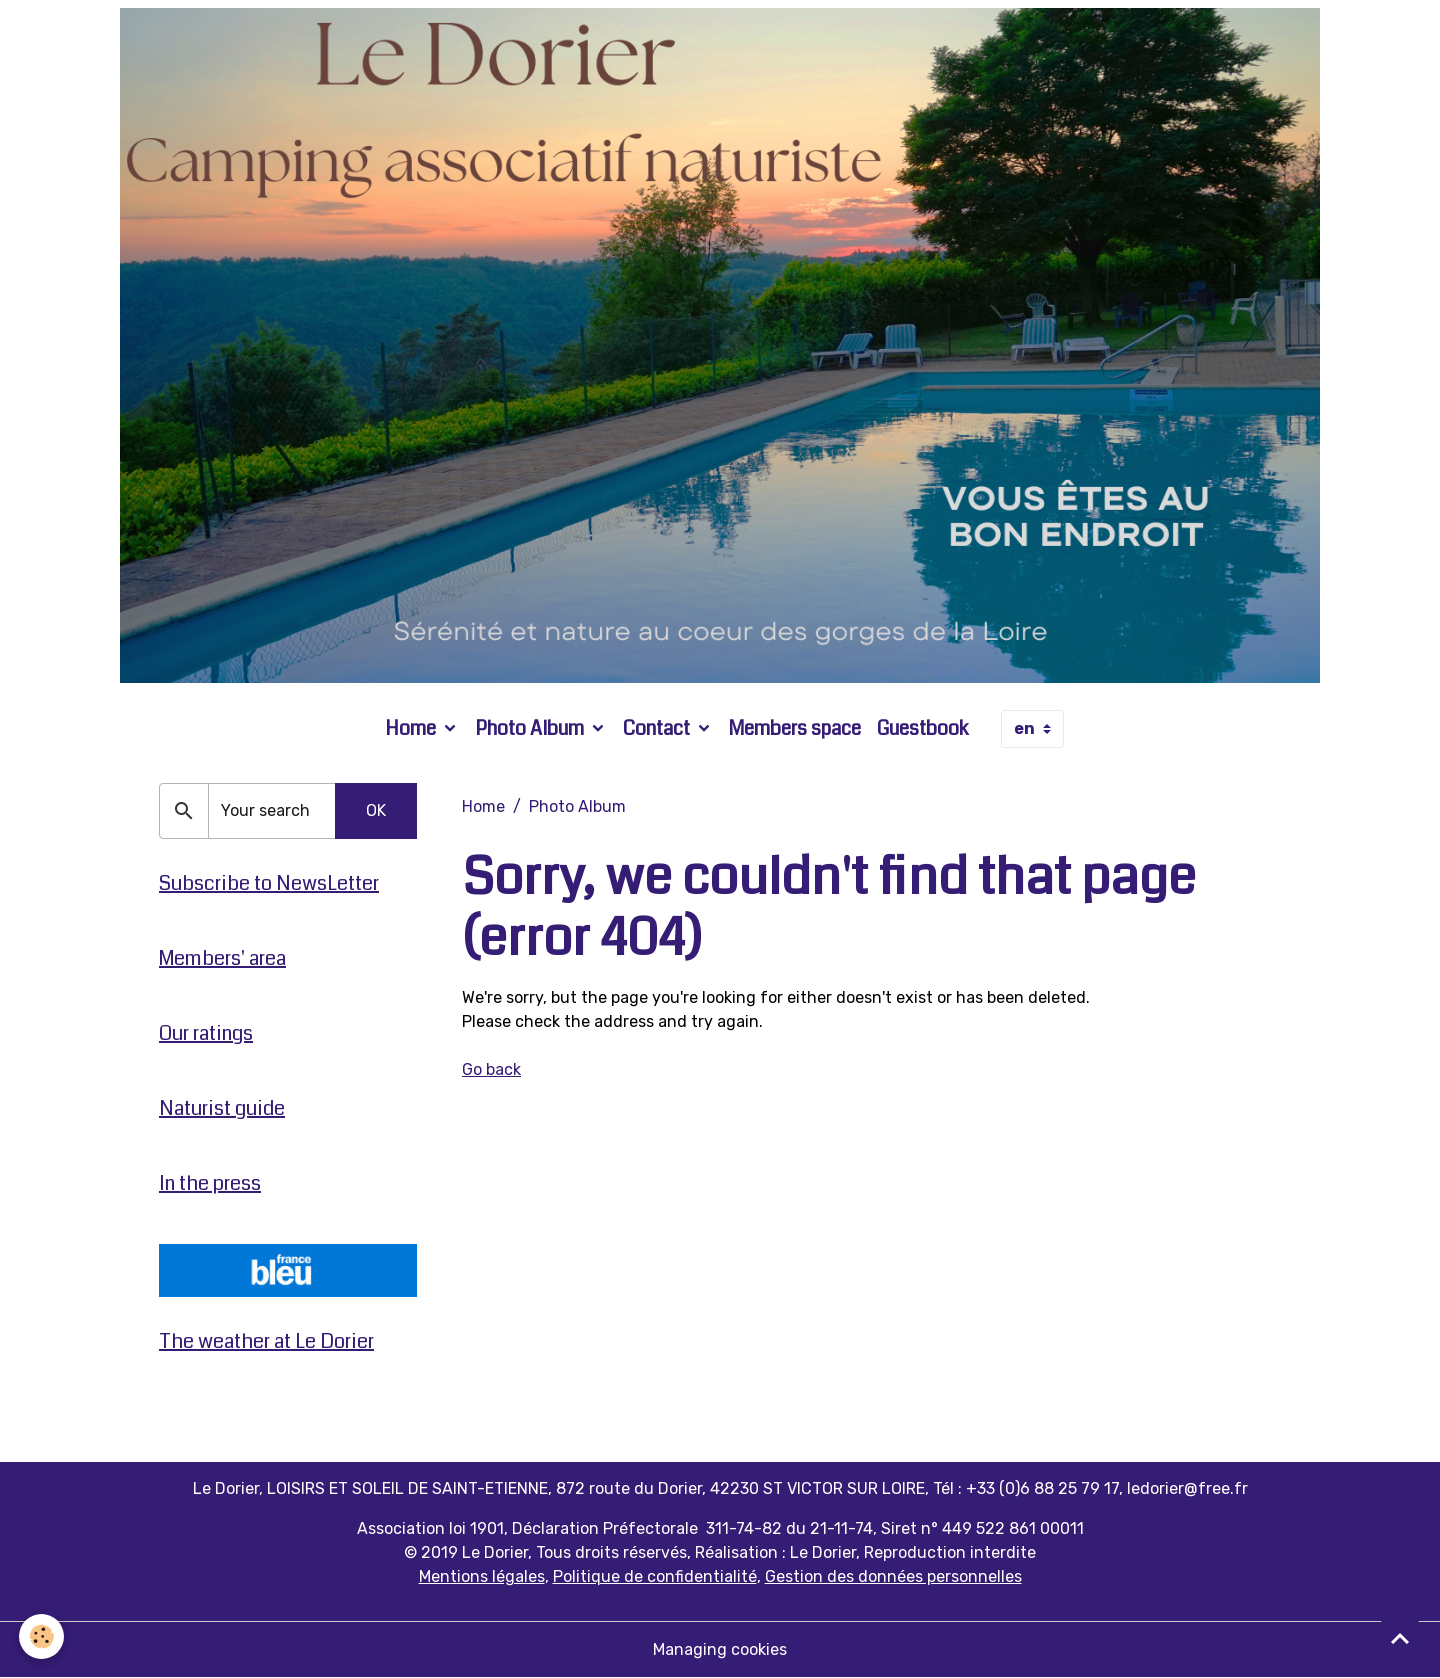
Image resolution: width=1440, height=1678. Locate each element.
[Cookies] (42, 1636)
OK (376, 810)
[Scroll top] (1400, 1638)
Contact (658, 728)
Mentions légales (482, 1576)
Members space (795, 728)
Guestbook (923, 728)
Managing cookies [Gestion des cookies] (720, 1649)
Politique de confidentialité (655, 1576)
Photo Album (531, 728)
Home (412, 728)
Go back (491, 1069)
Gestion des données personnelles (893, 1576)
